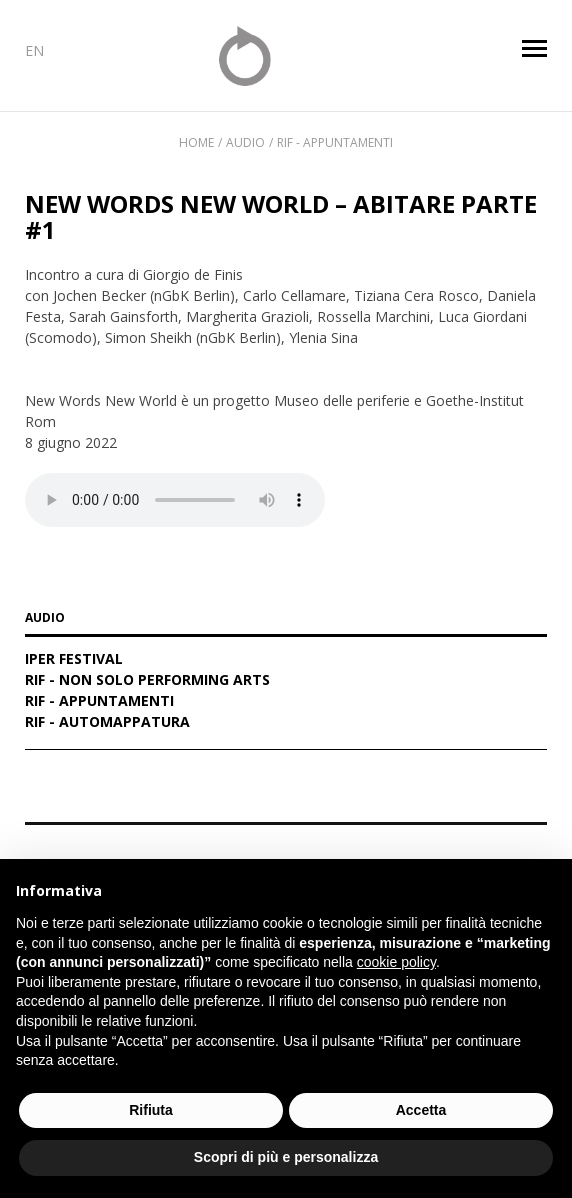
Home (196, 142)
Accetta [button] (421, 1110)
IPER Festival (74, 660)
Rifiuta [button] (151, 1110)
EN (34, 50)
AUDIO (45, 619)
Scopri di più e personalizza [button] (286, 1157)
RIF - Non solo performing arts (147, 681)
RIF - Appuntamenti (335, 142)
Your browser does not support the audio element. (175, 500)
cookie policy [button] (396, 962)
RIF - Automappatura (107, 723)
